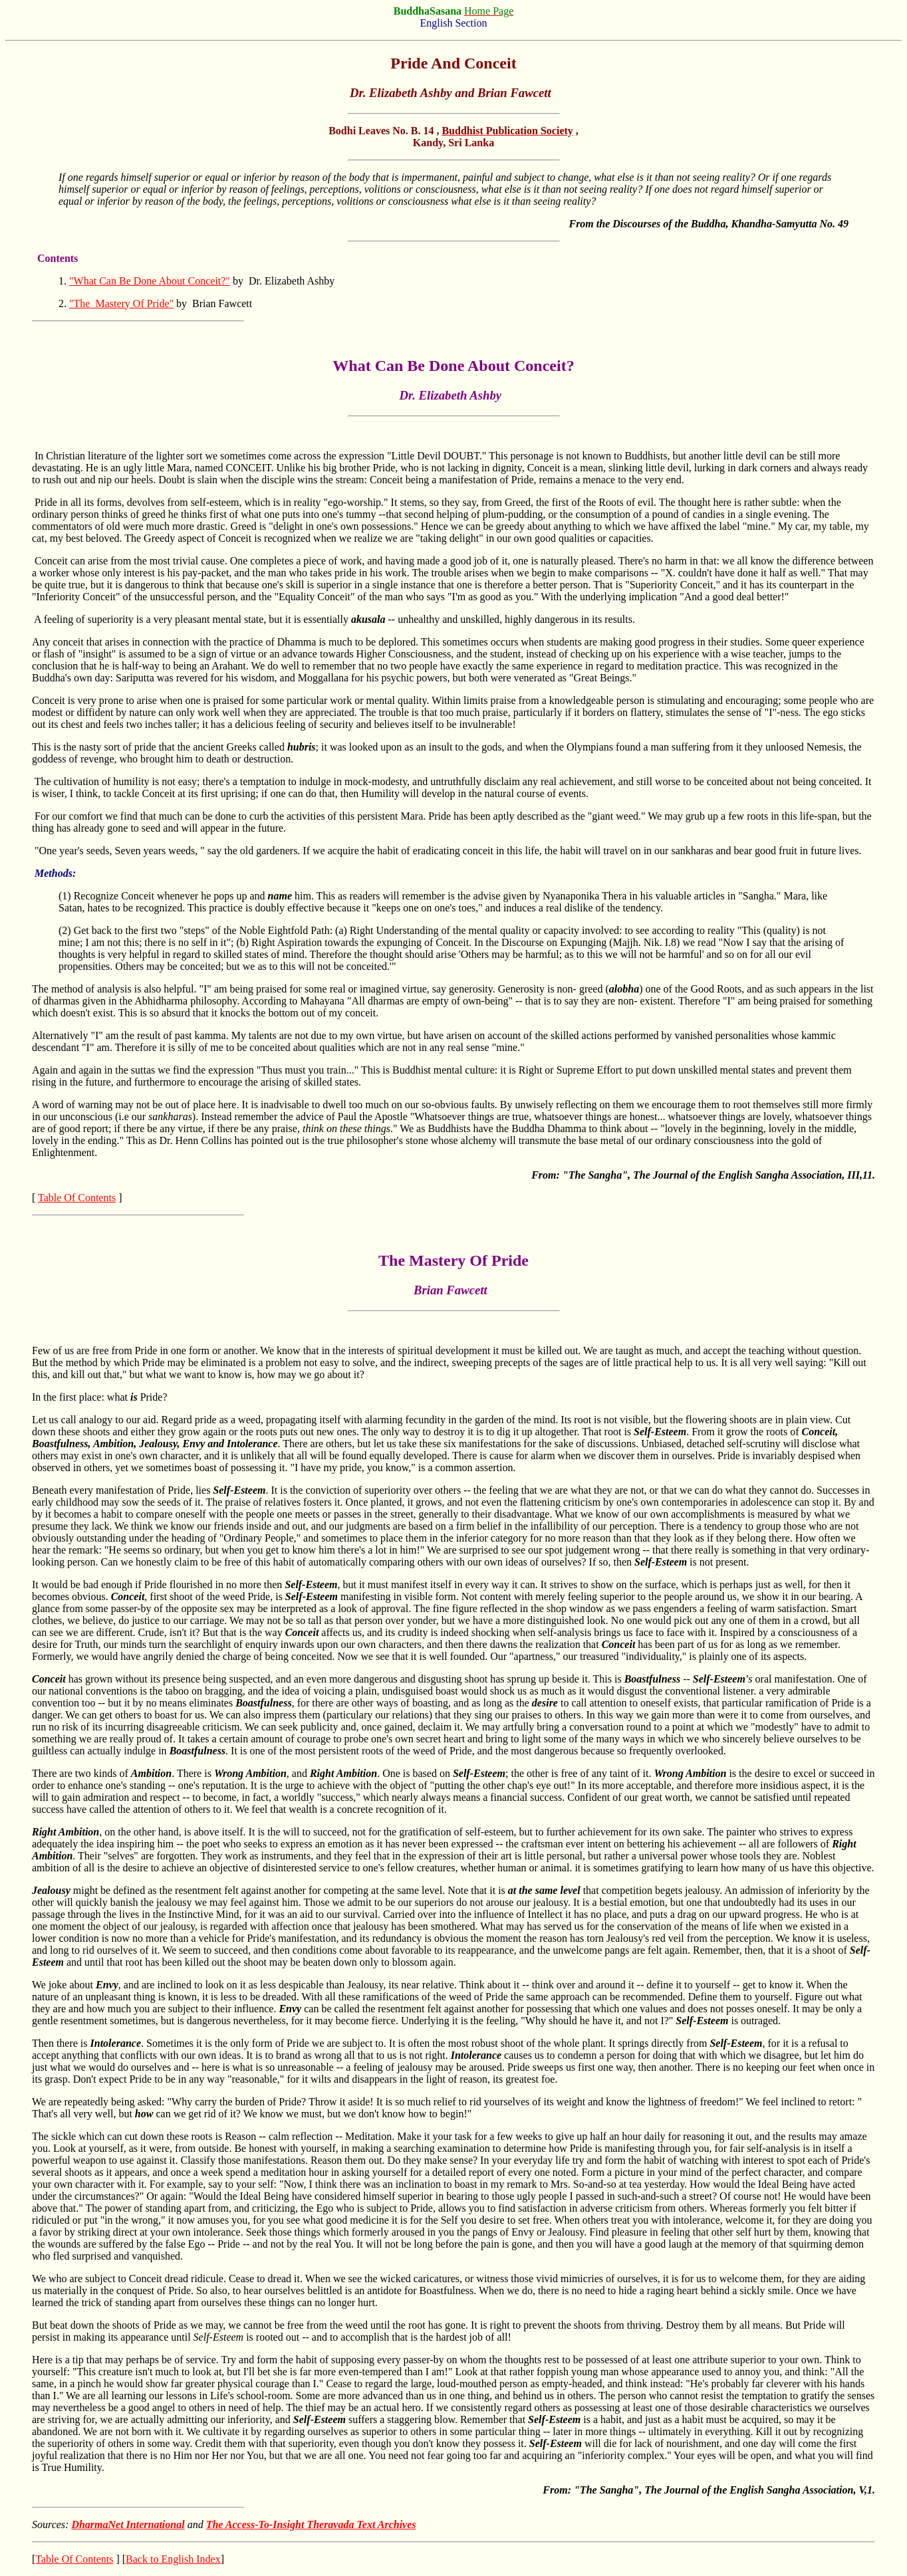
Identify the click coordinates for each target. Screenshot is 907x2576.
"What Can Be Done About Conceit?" (149, 281)
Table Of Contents (77, 1197)
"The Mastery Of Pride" (121, 303)
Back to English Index (173, 2559)
